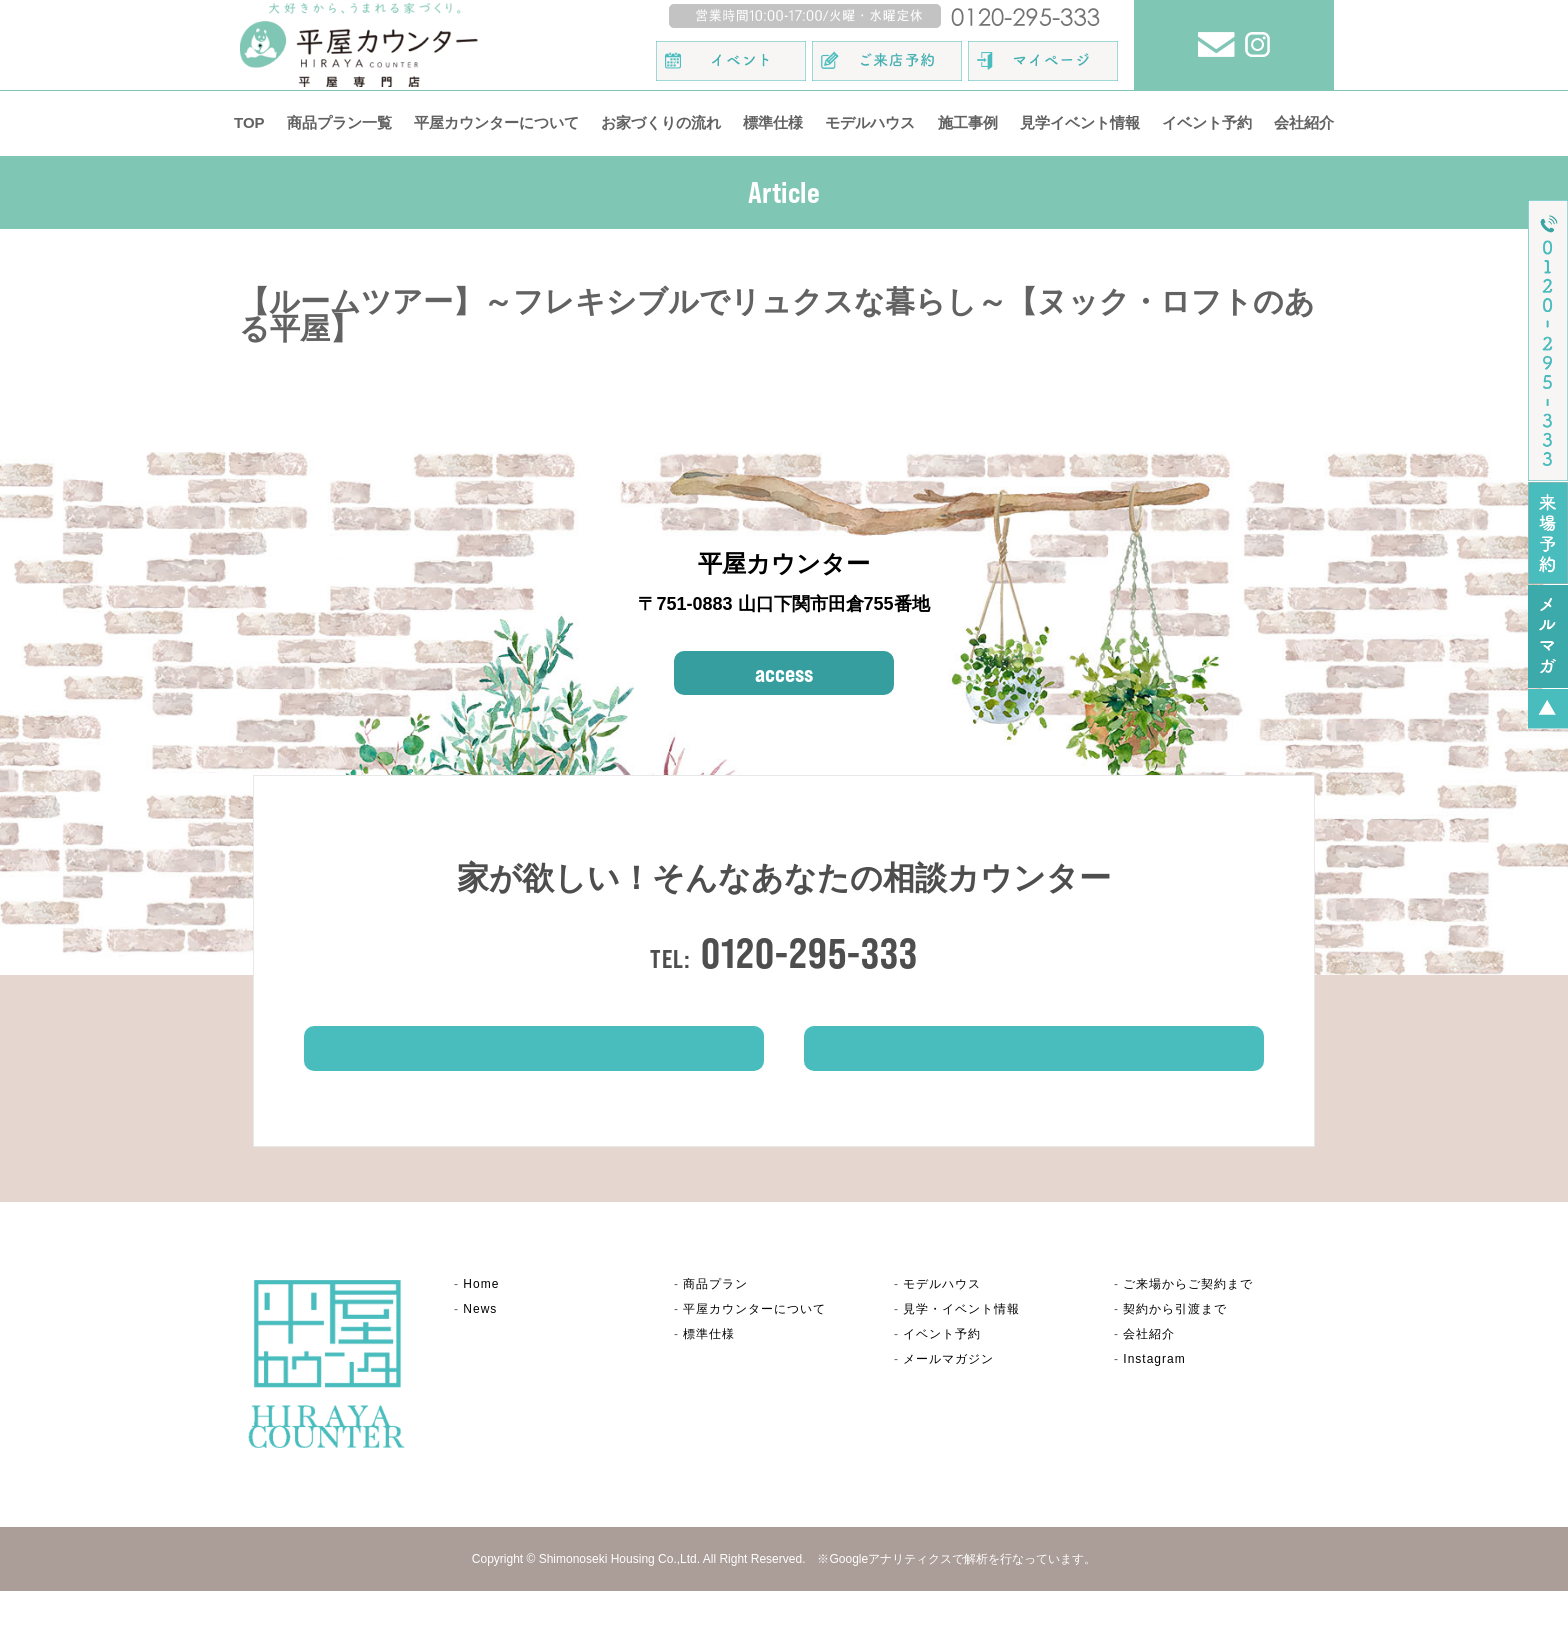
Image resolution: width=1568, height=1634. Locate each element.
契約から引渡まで (1175, 1351)
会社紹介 (1304, 122)
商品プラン (715, 1326)
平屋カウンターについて (496, 122)
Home (481, 1326)
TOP (249, 122)
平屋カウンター (754, 1351)
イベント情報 (1034, 1080)
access (784, 673)
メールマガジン (948, 1402)
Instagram (1154, 1402)
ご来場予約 (534, 1080)
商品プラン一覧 (339, 122)
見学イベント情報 (1080, 122)
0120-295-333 (809, 953)
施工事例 (968, 122)
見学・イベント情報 (961, 1351)
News (480, 1351)
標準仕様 (773, 122)
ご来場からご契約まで (1188, 1326)
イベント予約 (1207, 122)
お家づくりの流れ (661, 122)
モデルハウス (870, 122)
